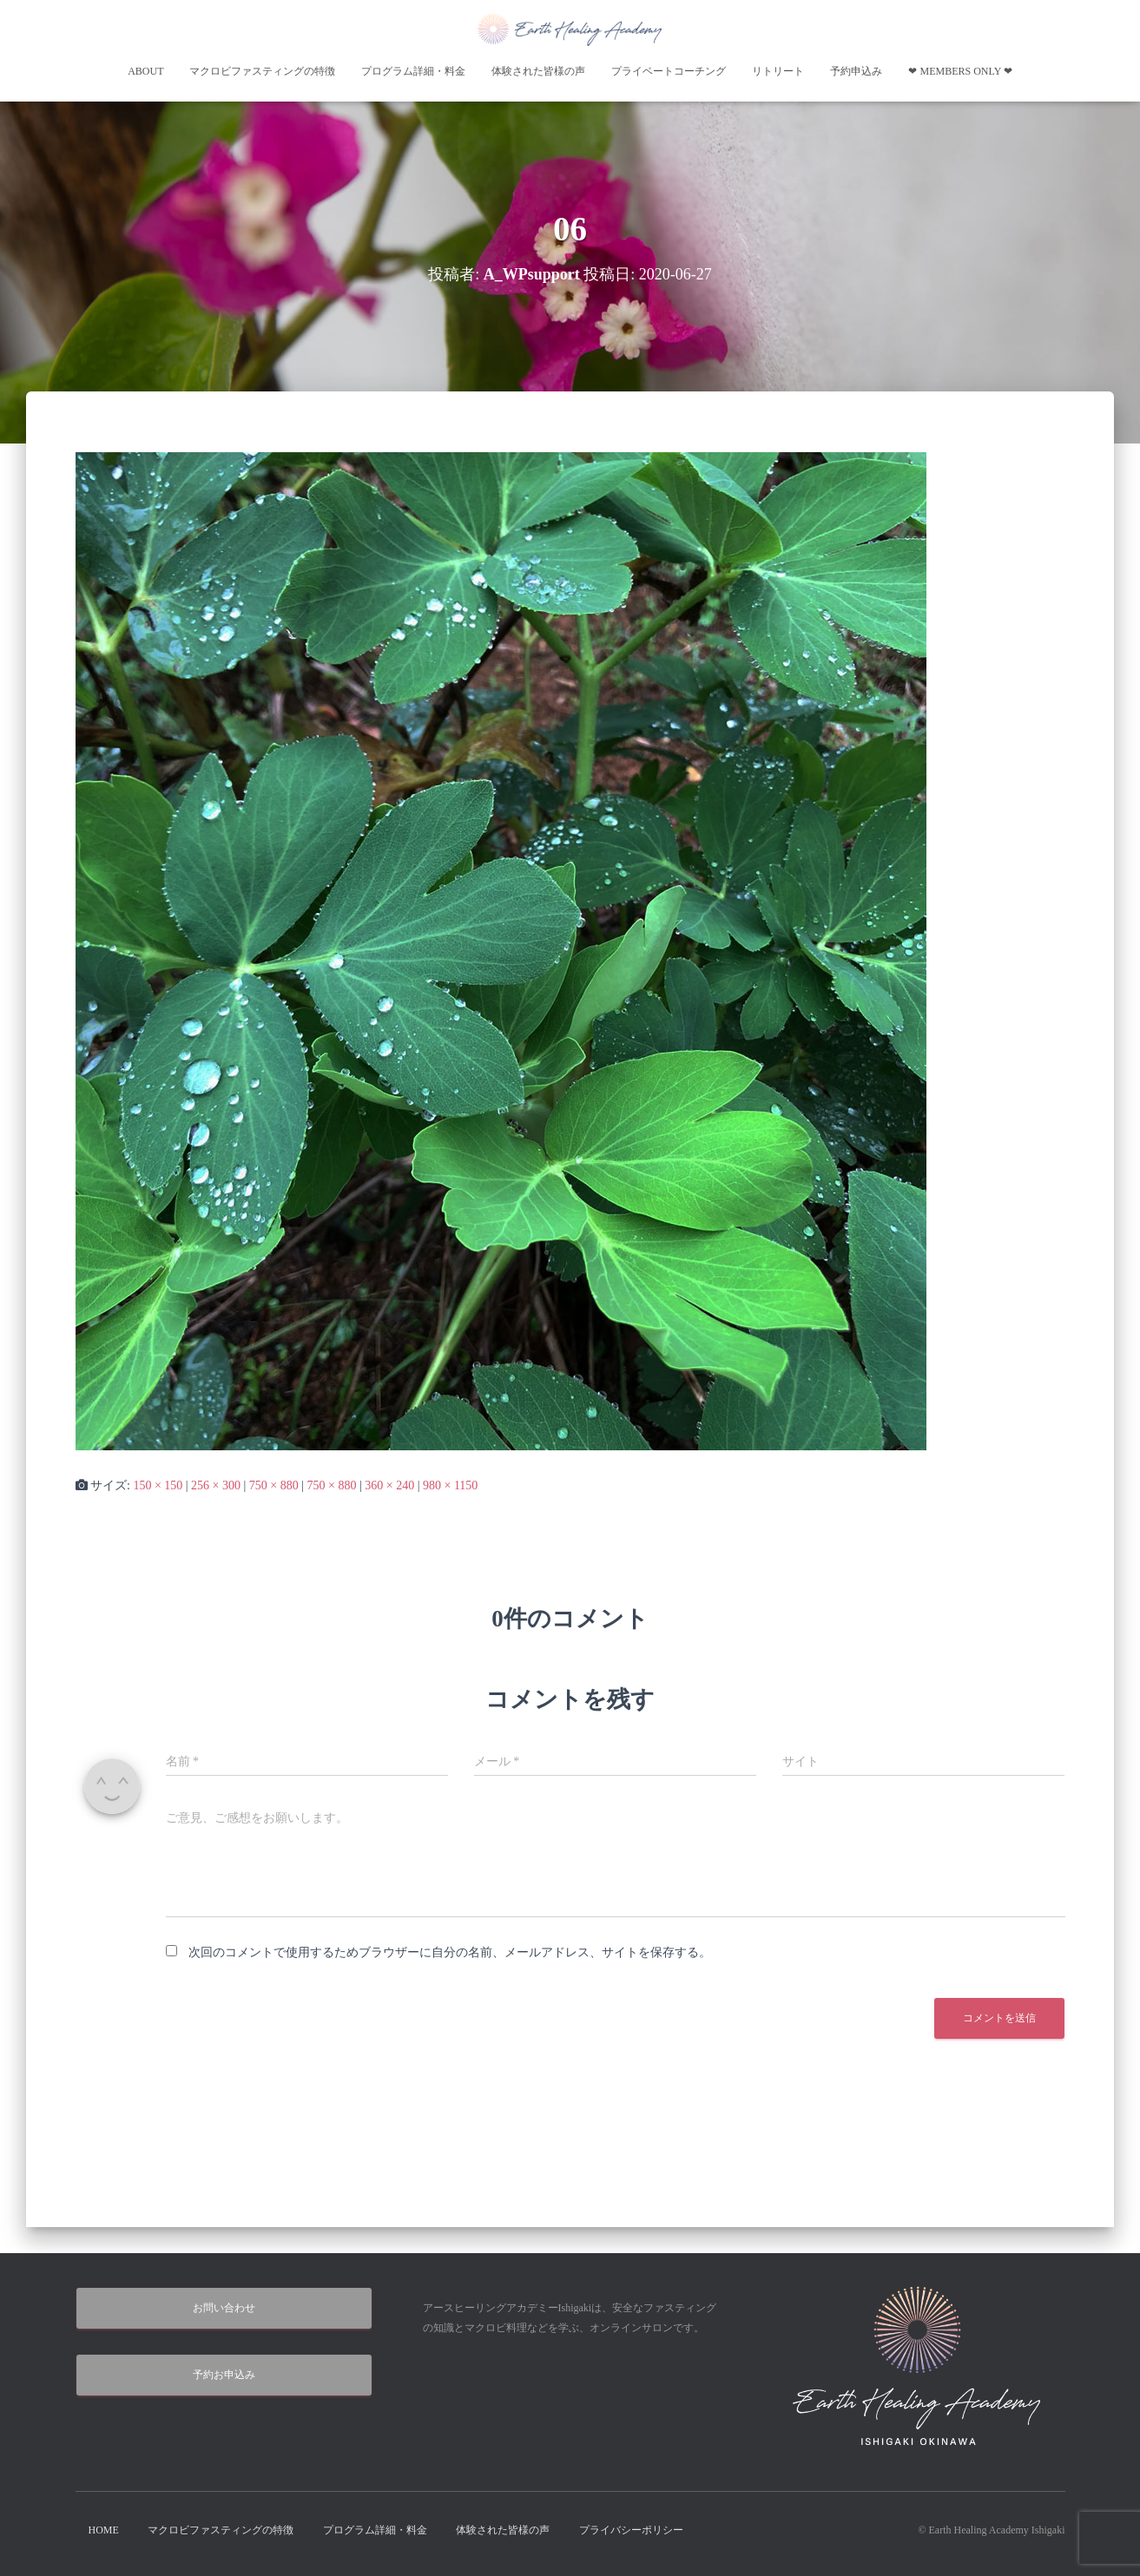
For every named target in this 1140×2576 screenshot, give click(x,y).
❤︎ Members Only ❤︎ (960, 71)
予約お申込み (224, 2375)
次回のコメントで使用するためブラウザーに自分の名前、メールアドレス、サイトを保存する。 (449, 1952)
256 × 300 (216, 1485)
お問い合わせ (224, 2308)
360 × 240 (389, 1485)
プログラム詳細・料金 (413, 71)
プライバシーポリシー (631, 2530)
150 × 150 (157, 1485)
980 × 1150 (450, 1485)
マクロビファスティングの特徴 (262, 71)
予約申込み (856, 71)
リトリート (778, 71)
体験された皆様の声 (538, 71)
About (145, 71)
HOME (104, 2530)
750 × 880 (274, 1485)
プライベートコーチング (668, 71)
